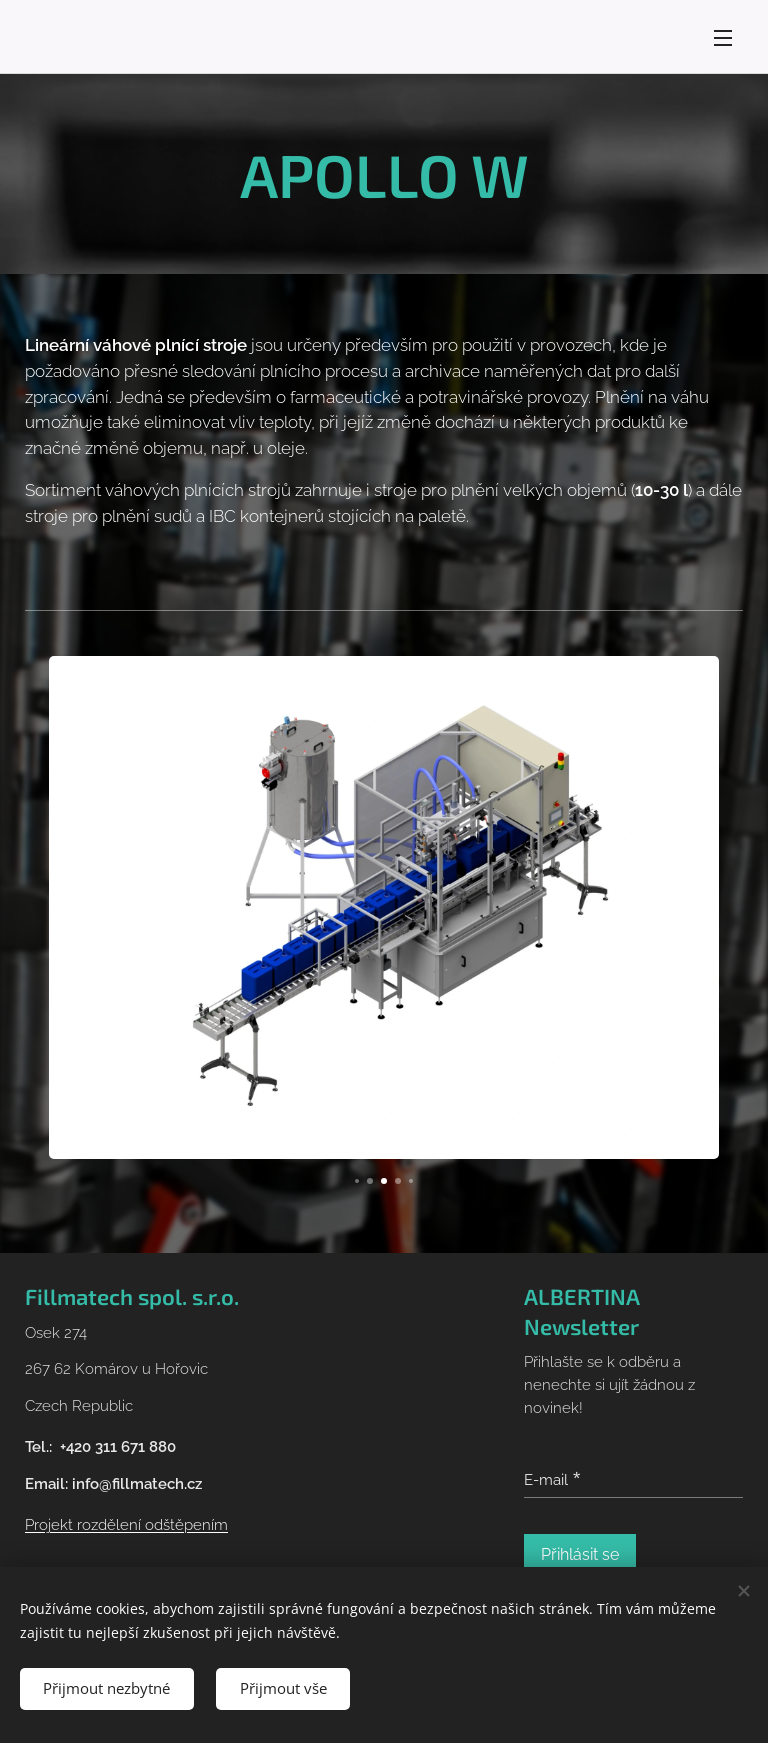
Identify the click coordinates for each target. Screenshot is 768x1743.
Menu (723, 38)
